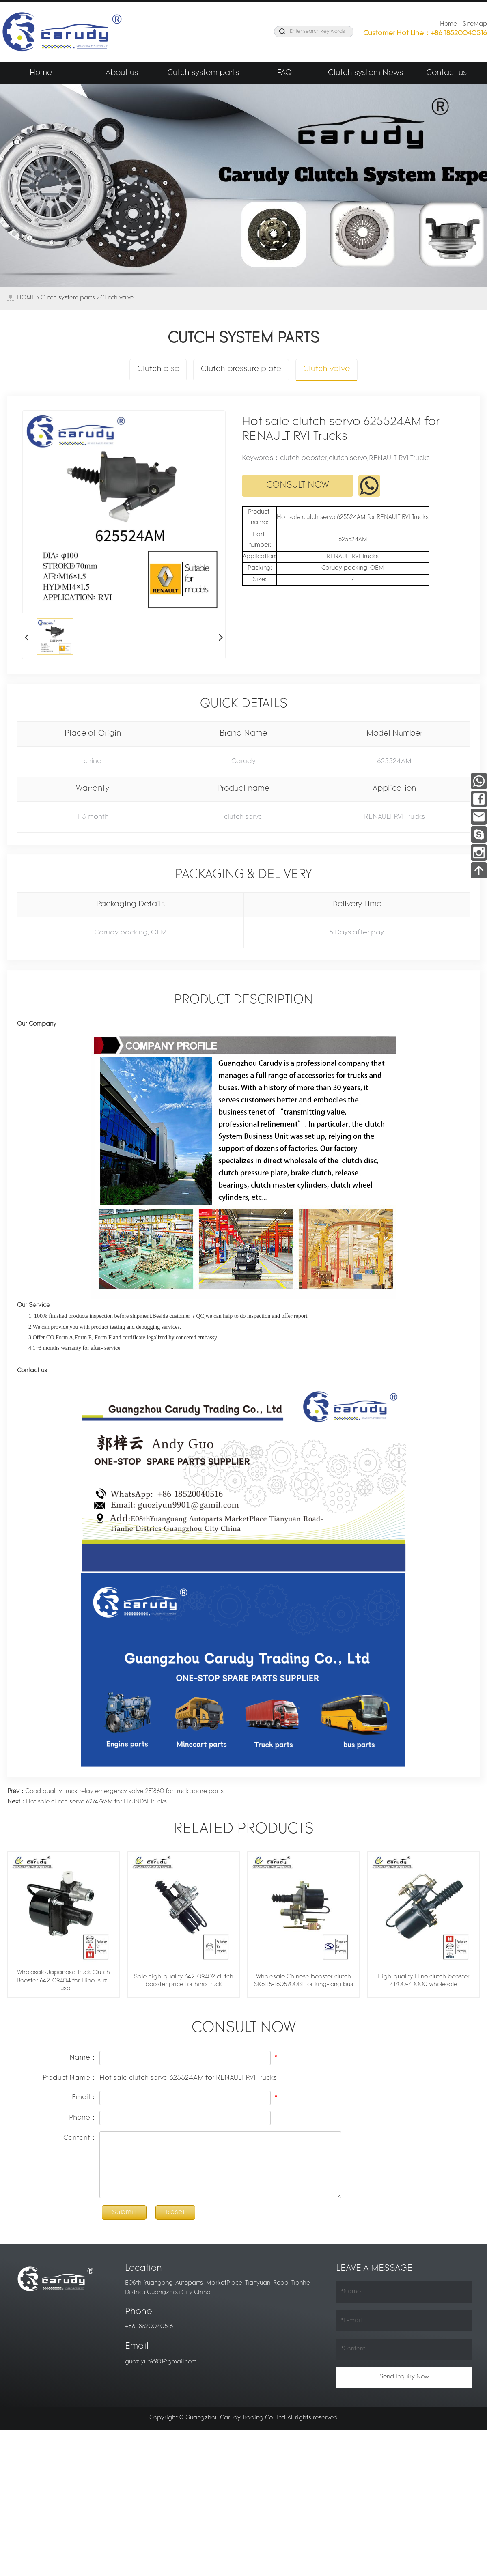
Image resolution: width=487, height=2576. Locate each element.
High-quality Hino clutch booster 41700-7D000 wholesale (423, 1981)
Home (448, 24)
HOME (26, 298)
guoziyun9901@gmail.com (161, 2362)
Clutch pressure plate (241, 369)
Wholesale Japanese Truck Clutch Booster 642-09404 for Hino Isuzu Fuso (63, 1980)
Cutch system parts (203, 73)
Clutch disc (158, 369)
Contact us (446, 73)
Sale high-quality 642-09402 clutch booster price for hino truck (183, 1981)
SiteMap (475, 24)
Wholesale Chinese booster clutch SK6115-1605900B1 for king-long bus (303, 1981)
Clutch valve (117, 298)
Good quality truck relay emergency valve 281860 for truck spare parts (115, 1791)
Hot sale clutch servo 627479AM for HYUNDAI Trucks (87, 1802)
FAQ (284, 73)
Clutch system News (365, 73)
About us (122, 73)
